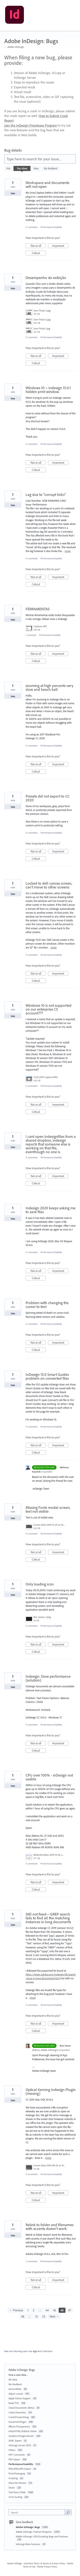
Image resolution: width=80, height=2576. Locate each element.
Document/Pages (17, 2421)
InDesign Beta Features (28, 2544)
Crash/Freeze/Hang (19, 2417)
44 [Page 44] (47, 2310)
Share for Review (17, 2482)
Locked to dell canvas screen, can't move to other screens (49, 885)
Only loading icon (40, 1584)
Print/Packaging (17, 2473)
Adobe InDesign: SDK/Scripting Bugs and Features (42, 2536)
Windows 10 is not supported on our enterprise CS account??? (48, 1009)
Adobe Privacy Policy (47, 2566)
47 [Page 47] (69, 2310)
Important (60, 246)
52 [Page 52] (43, 2316)
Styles (12, 2487)
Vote (13, 193)
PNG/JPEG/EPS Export (20, 2468)
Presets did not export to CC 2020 (48, 798)
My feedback (50, 168)
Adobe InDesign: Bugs (28, 2527)
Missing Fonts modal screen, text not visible (48, 1509)
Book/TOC (14, 2403)
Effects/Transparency (19, 2426)
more (68, 551)
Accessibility (15, 2388)
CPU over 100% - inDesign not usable (49, 1777)
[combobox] (38, 2512)
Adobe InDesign (14, 2563)
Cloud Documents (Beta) (21, 2407)
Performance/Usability (51, 227)
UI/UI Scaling (15, 2497)
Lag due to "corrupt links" (46, 494)
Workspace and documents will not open (47, 184)
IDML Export (15, 2440)
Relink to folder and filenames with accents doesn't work (50, 2226)
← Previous (16, 2310)
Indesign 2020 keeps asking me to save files (51, 1209)
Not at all (38, 246)
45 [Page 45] (54, 2310)
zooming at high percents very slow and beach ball (49, 687)
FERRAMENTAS (38, 608)
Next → (54, 2316)
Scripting (13, 2478)
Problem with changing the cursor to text (47, 1304)
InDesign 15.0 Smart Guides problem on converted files (47, 1376)
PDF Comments (17, 2454)
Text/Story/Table (17, 2492)
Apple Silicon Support (20, 2398)
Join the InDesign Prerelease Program (30, 125)
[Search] (68, 2512)
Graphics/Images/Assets (21, 2435)
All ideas (13, 2379)
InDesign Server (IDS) (20, 2445)
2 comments (31, 2261)
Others (12, 2450)
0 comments (32, 227)
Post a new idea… (18, 2374)
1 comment (31, 635)
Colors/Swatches (17, 2412)
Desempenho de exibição (46, 277)
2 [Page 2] (33, 2310)
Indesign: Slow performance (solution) (48, 1678)
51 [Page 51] (36, 2316)
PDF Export (14, 2459)
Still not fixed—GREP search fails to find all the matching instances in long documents (48, 1918)
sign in (36, 2351)
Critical (39, 253)
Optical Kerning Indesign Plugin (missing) (51, 2091)
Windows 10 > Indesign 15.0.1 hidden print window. (48, 389)
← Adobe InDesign (14, 46)
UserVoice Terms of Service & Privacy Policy (44, 2563)
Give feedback (24, 2522)
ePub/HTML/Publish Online (23, 2431)
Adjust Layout (16, 2393)
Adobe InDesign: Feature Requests (34, 2531)
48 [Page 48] (22, 2316)
